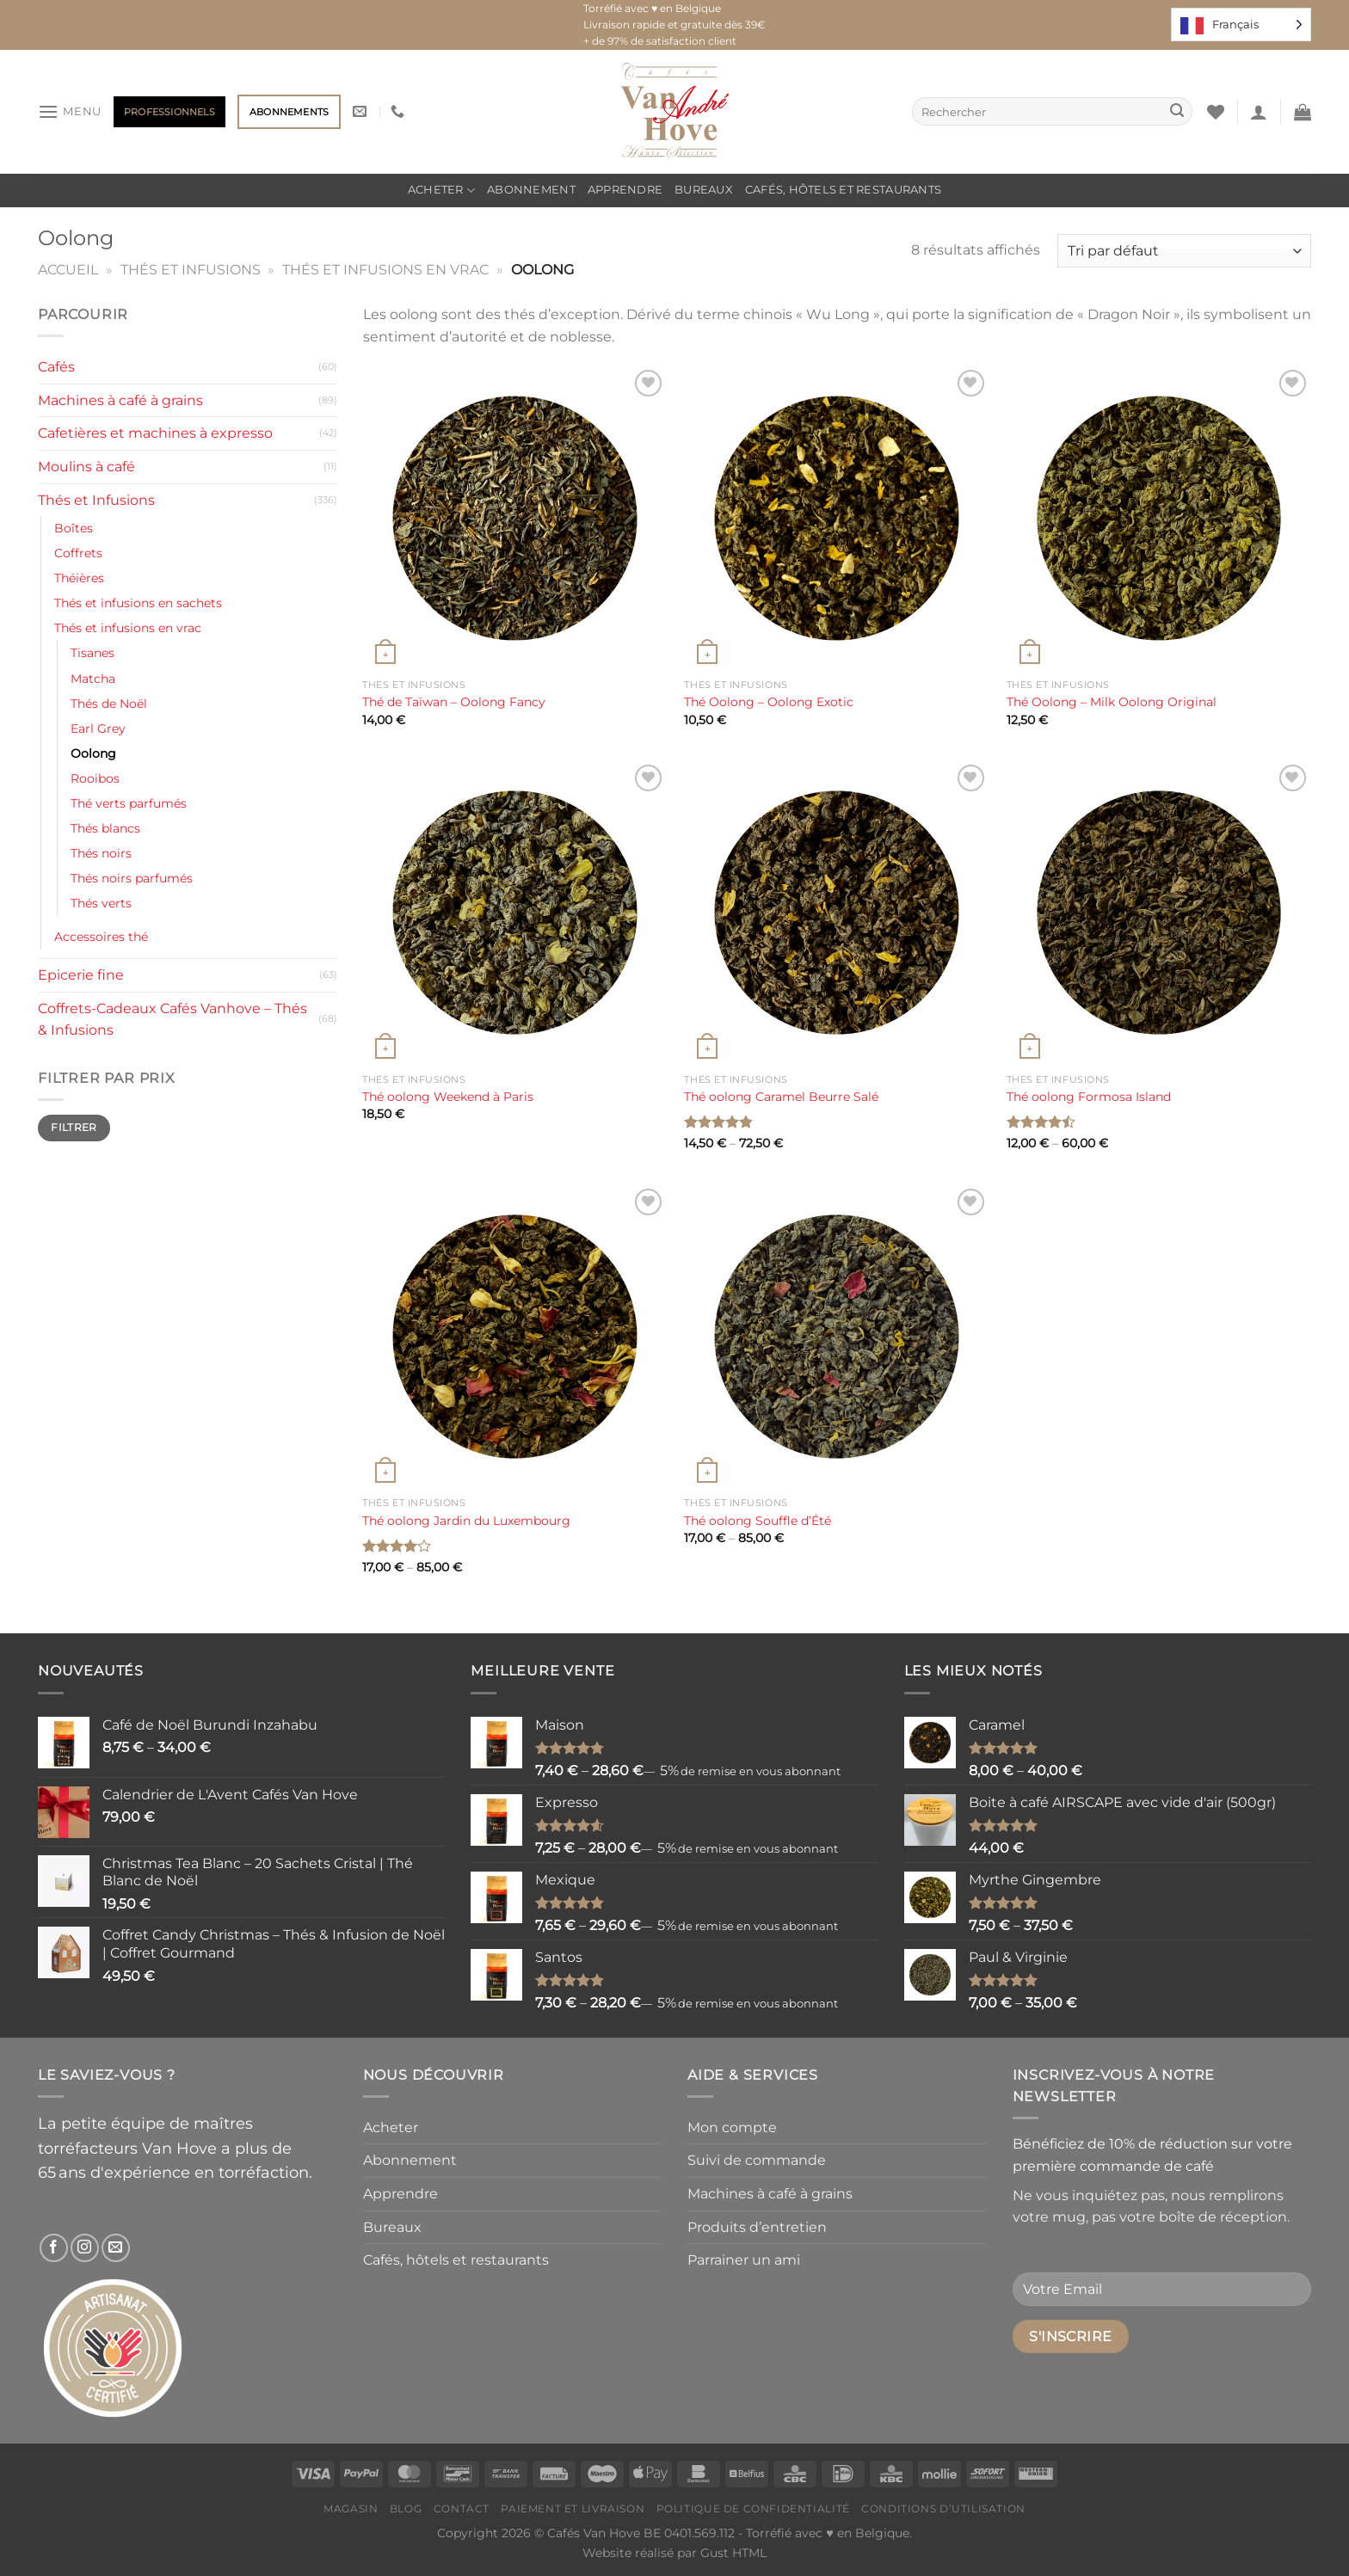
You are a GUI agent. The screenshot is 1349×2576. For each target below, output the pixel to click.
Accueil (68, 269)
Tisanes (92, 653)
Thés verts (101, 903)
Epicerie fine (81, 975)
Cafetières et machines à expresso (155, 433)
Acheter (441, 190)
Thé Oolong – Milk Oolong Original (1112, 702)
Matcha (93, 678)
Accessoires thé (101, 936)
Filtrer (74, 1127)
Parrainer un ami (743, 2260)
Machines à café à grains (120, 400)
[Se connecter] (1258, 112)
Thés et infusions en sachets (138, 603)
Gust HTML (733, 2553)
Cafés (56, 367)
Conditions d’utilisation (943, 2508)
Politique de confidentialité (753, 2508)
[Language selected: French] (1241, 24)
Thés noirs (101, 853)
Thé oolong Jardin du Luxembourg (466, 1520)
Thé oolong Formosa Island (1089, 1096)
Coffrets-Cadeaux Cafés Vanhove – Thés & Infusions (172, 1019)
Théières (79, 578)
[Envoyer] (1177, 111)
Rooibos (95, 778)
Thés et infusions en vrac (385, 269)
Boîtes (73, 528)
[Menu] (70, 111)
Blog (406, 2508)
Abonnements (289, 112)
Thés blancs (105, 828)
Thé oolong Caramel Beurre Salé (781, 1096)
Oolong (93, 753)
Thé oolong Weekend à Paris (447, 1096)
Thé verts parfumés (129, 803)
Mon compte (732, 2127)
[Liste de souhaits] (1215, 112)
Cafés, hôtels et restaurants (843, 189)
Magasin (350, 2508)
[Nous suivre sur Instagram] (85, 2248)
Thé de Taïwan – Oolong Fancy (453, 702)
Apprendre (625, 189)
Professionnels (169, 112)
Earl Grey (98, 728)
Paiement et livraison (572, 2508)
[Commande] (1184, 250)
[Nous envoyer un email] (116, 2248)
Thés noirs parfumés (132, 878)
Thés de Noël (109, 703)
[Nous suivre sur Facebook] (54, 2248)
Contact (462, 2508)
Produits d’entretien (757, 2227)
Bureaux (703, 189)
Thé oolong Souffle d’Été (757, 1520)
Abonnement (531, 189)
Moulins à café (86, 466)
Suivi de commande (756, 2160)
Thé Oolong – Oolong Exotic (768, 702)
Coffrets (78, 553)
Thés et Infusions (190, 269)
